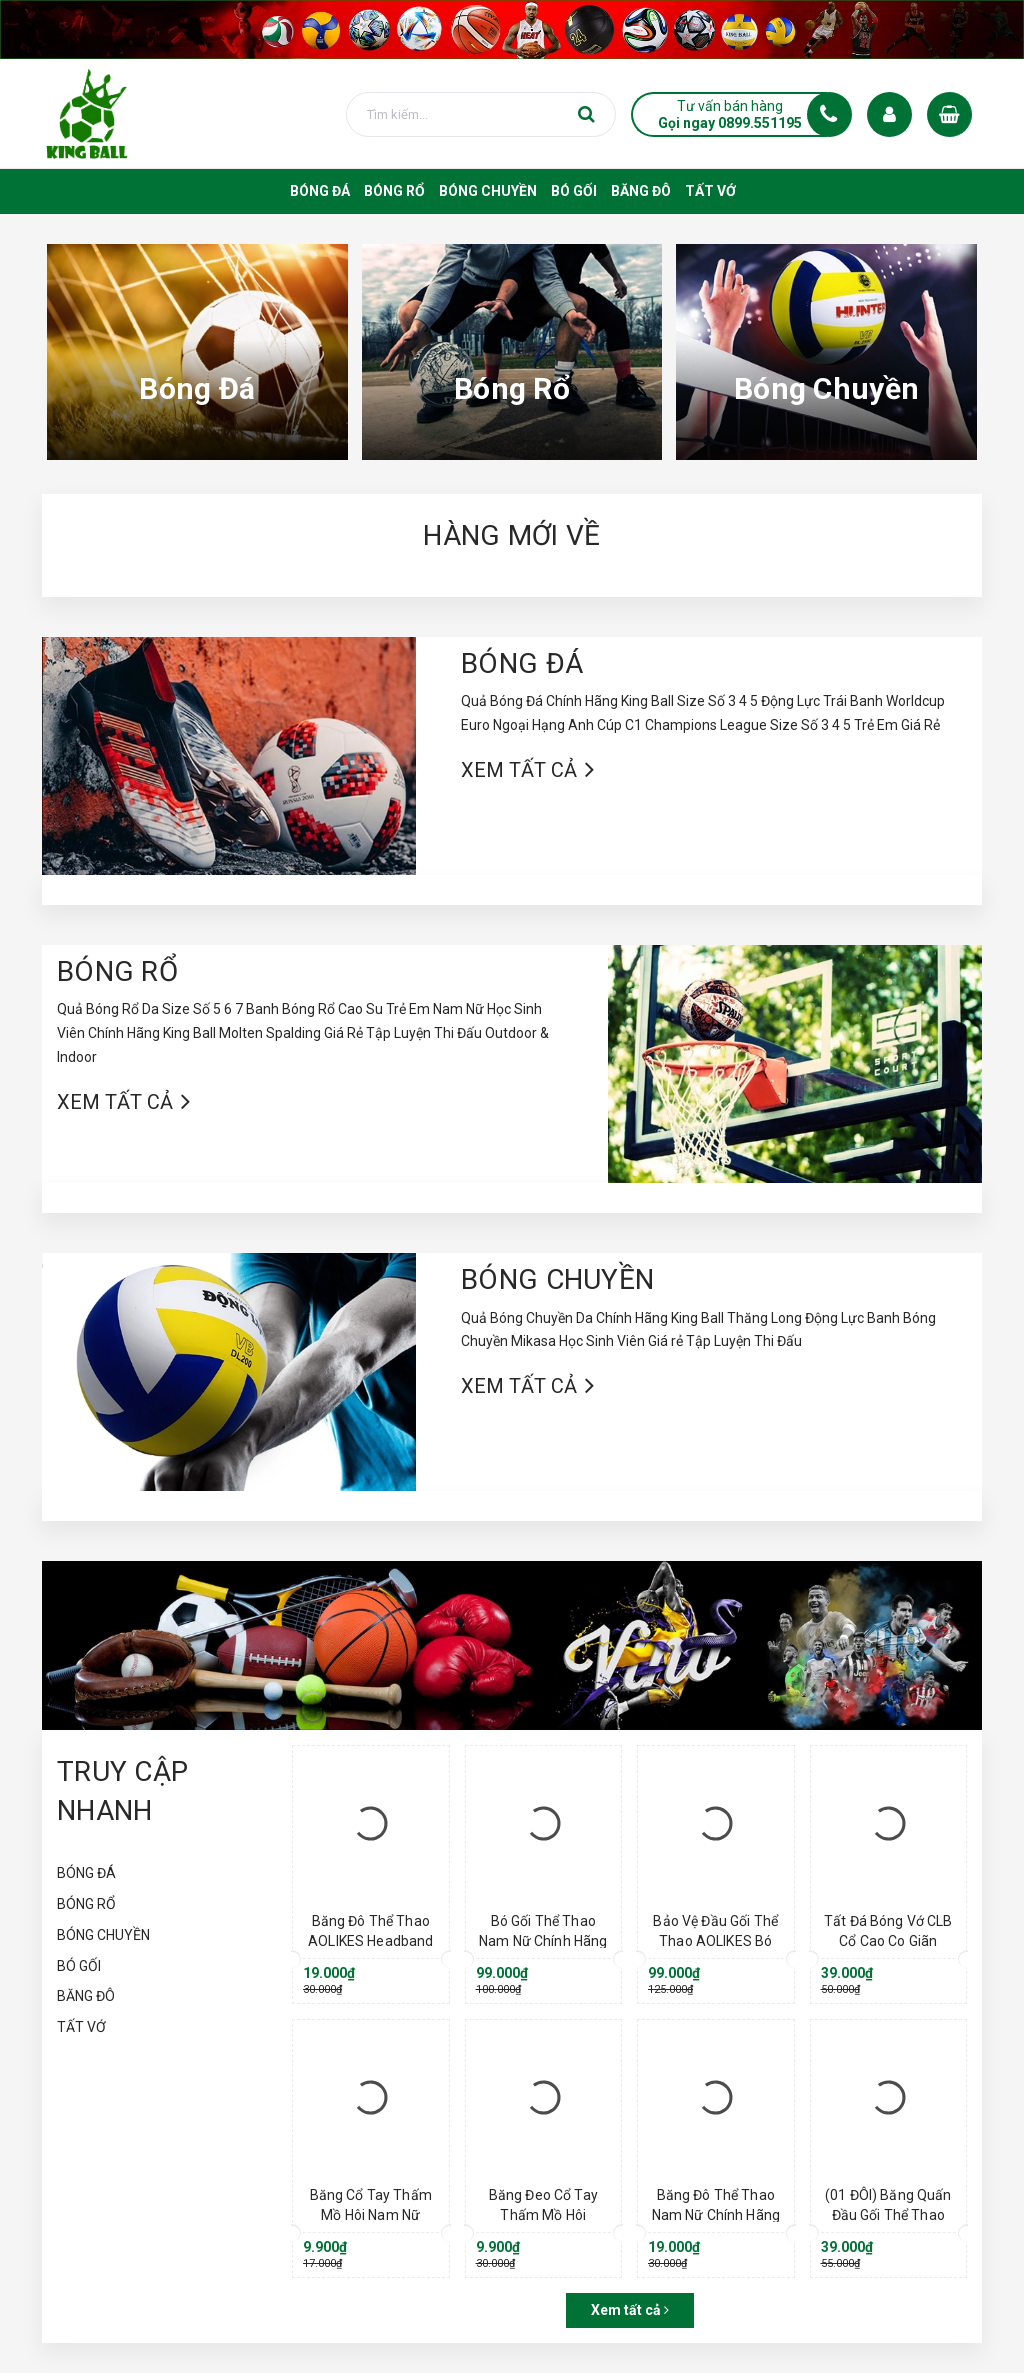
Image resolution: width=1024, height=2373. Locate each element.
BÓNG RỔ (117, 971)
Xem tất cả (519, 770)
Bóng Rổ (512, 388)
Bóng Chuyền (826, 388)
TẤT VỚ (81, 2027)
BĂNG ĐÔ (86, 1996)
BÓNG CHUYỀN (557, 1279)
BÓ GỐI (79, 1966)
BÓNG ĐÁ (522, 663)
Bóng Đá (197, 388)
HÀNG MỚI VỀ (511, 535)
